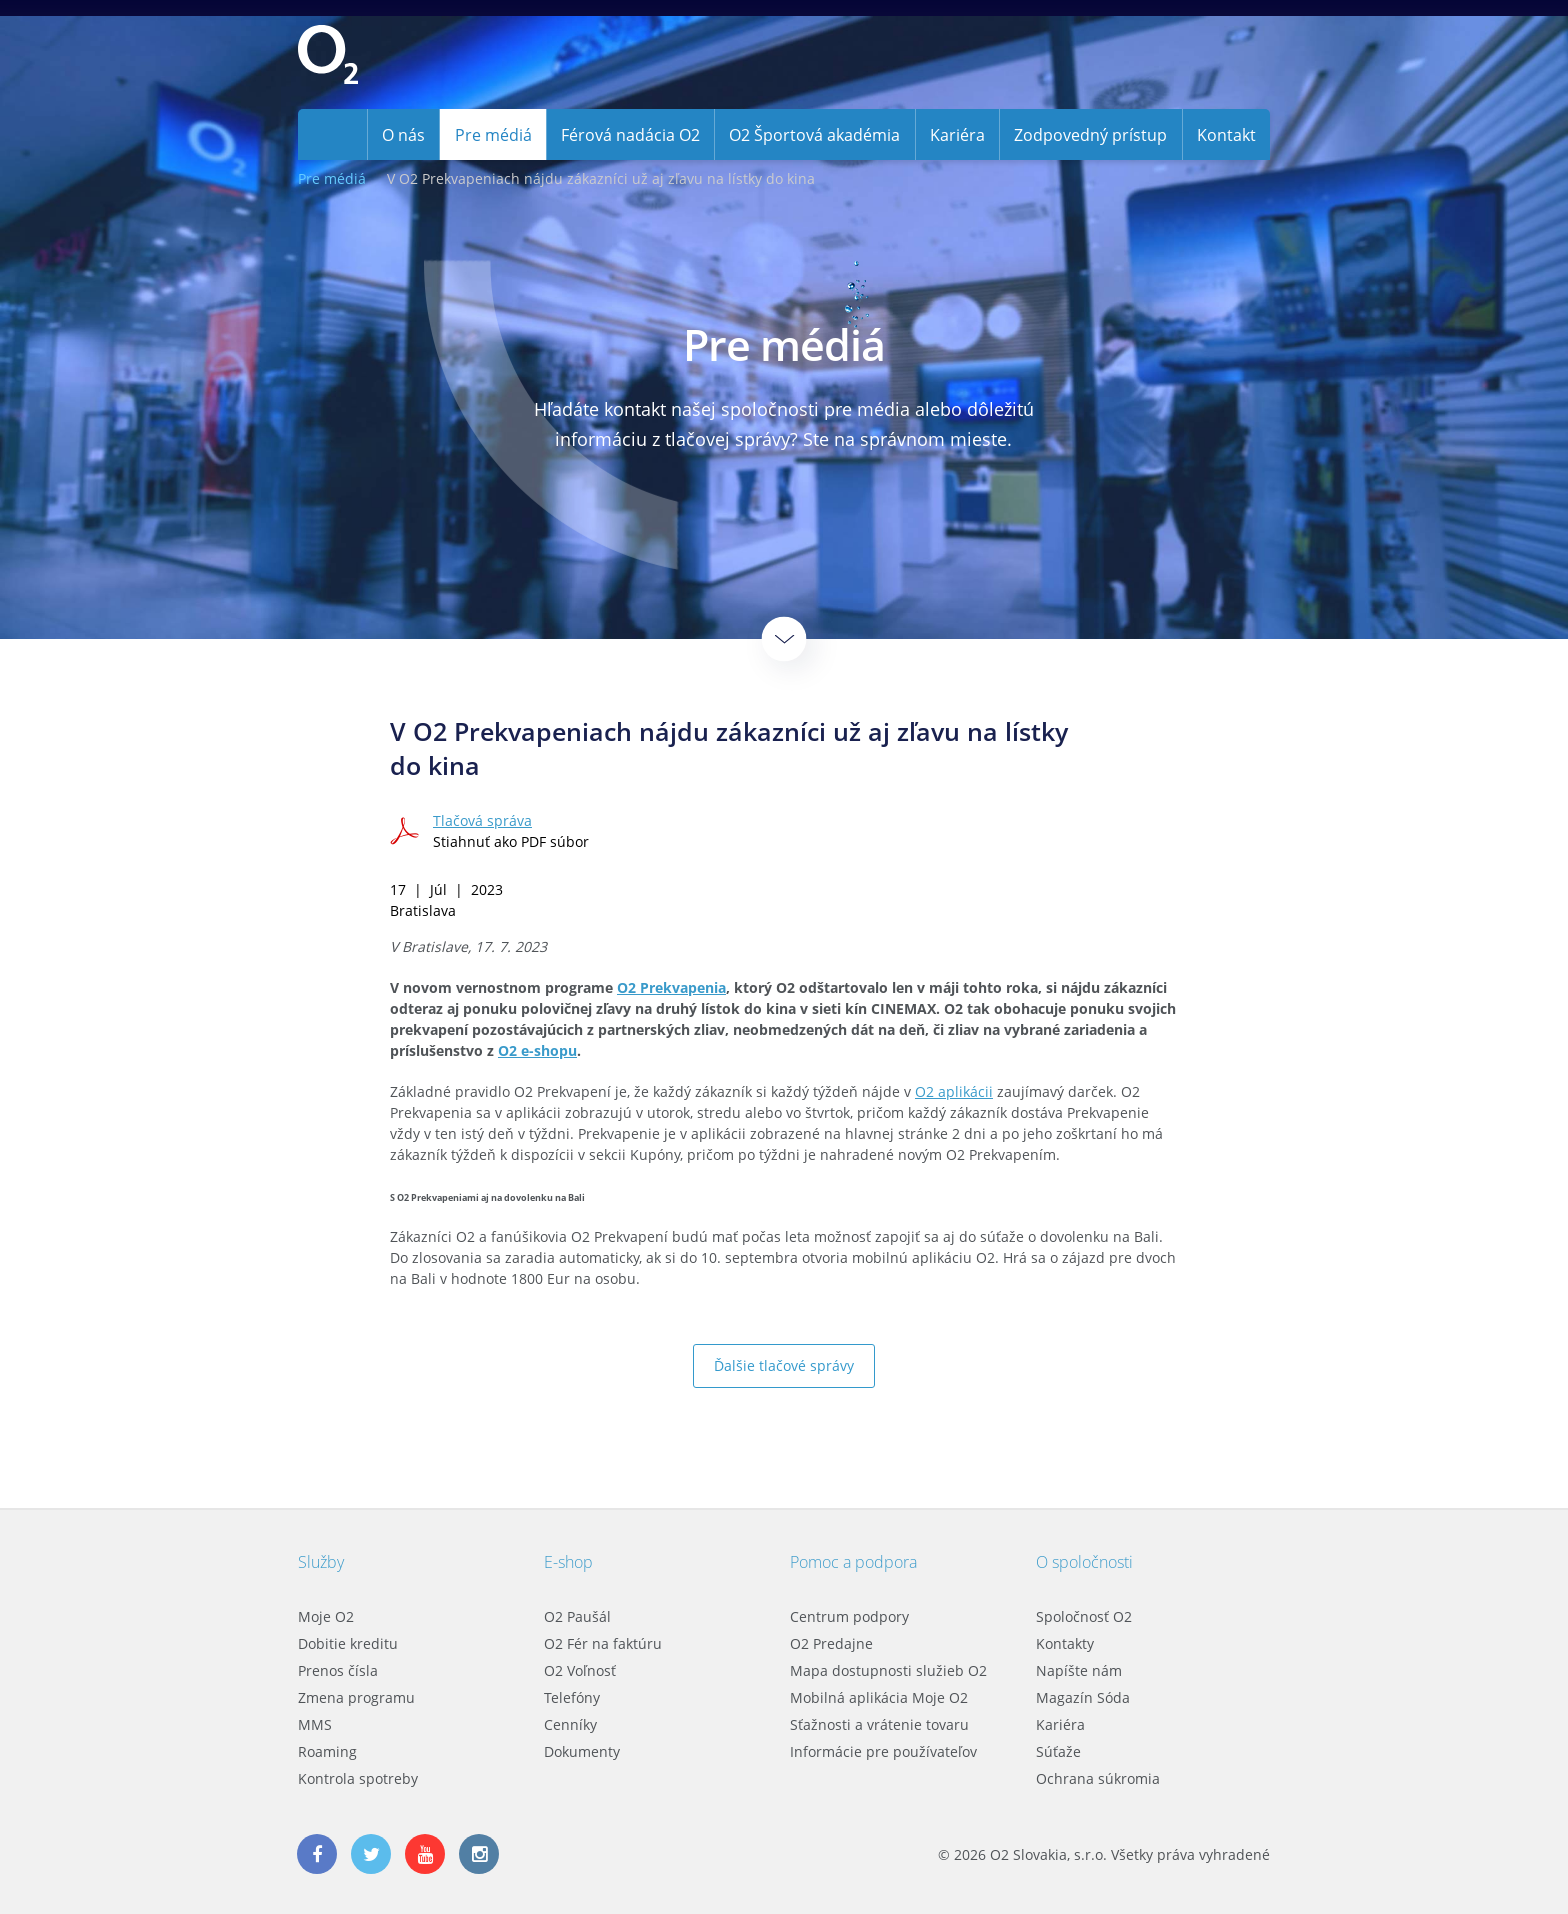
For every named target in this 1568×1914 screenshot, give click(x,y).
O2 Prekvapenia (671, 987)
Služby (321, 1562)
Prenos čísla (338, 1670)
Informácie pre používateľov (883, 1751)
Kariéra (1060, 1724)
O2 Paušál (577, 1616)
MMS (315, 1724)
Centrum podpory (849, 1616)
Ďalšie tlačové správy (784, 1365)
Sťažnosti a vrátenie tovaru (879, 1724)
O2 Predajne (831, 1643)
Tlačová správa (482, 820)
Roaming (327, 1751)
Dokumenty (582, 1751)
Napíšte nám (1079, 1670)
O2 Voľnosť (580, 1670)
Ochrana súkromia (1098, 1778)
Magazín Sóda (1083, 1697)
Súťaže (1058, 1751)
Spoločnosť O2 (1084, 1616)
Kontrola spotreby (358, 1778)
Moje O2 (326, 1616)
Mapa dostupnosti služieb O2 (888, 1670)
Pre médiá (332, 178)
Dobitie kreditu (348, 1643)
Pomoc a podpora (853, 1562)
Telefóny (572, 1697)
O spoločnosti (1084, 1562)
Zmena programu (356, 1697)
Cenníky (570, 1724)
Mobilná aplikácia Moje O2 (879, 1697)
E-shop (568, 1562)
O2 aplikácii (954, 1091)
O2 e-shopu (537, 1050)
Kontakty (1065, 1643)
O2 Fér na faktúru (603, 1643)
